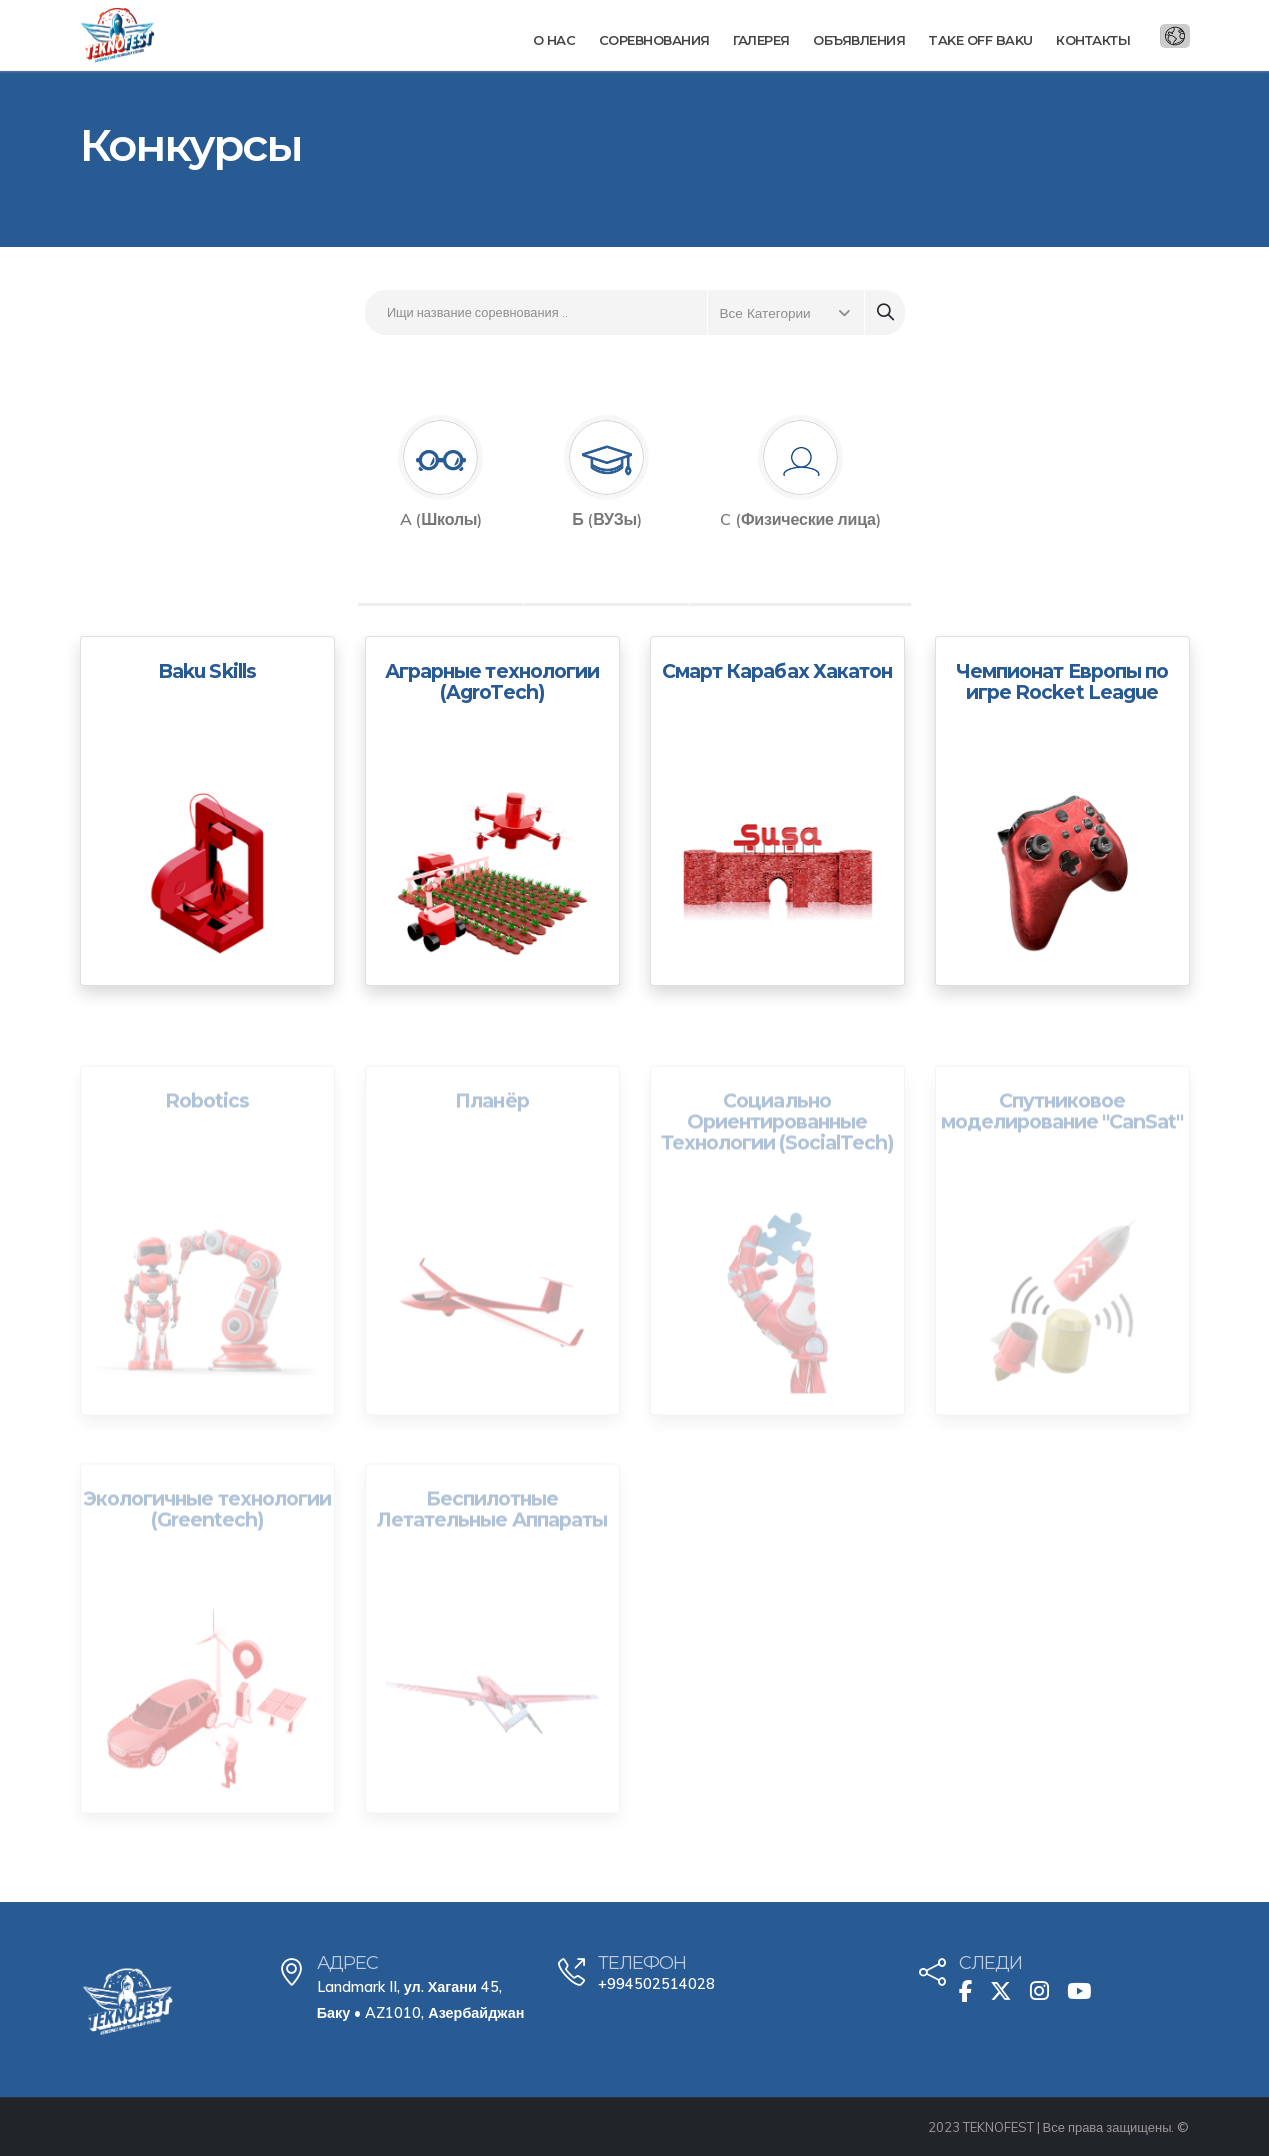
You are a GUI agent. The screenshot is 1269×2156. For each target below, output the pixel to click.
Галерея (761, 40)
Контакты (1093, 40)
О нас (554, 40)
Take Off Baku (980, 40)
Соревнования (654, 40)
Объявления (859, 40)
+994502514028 (656, 1984)
